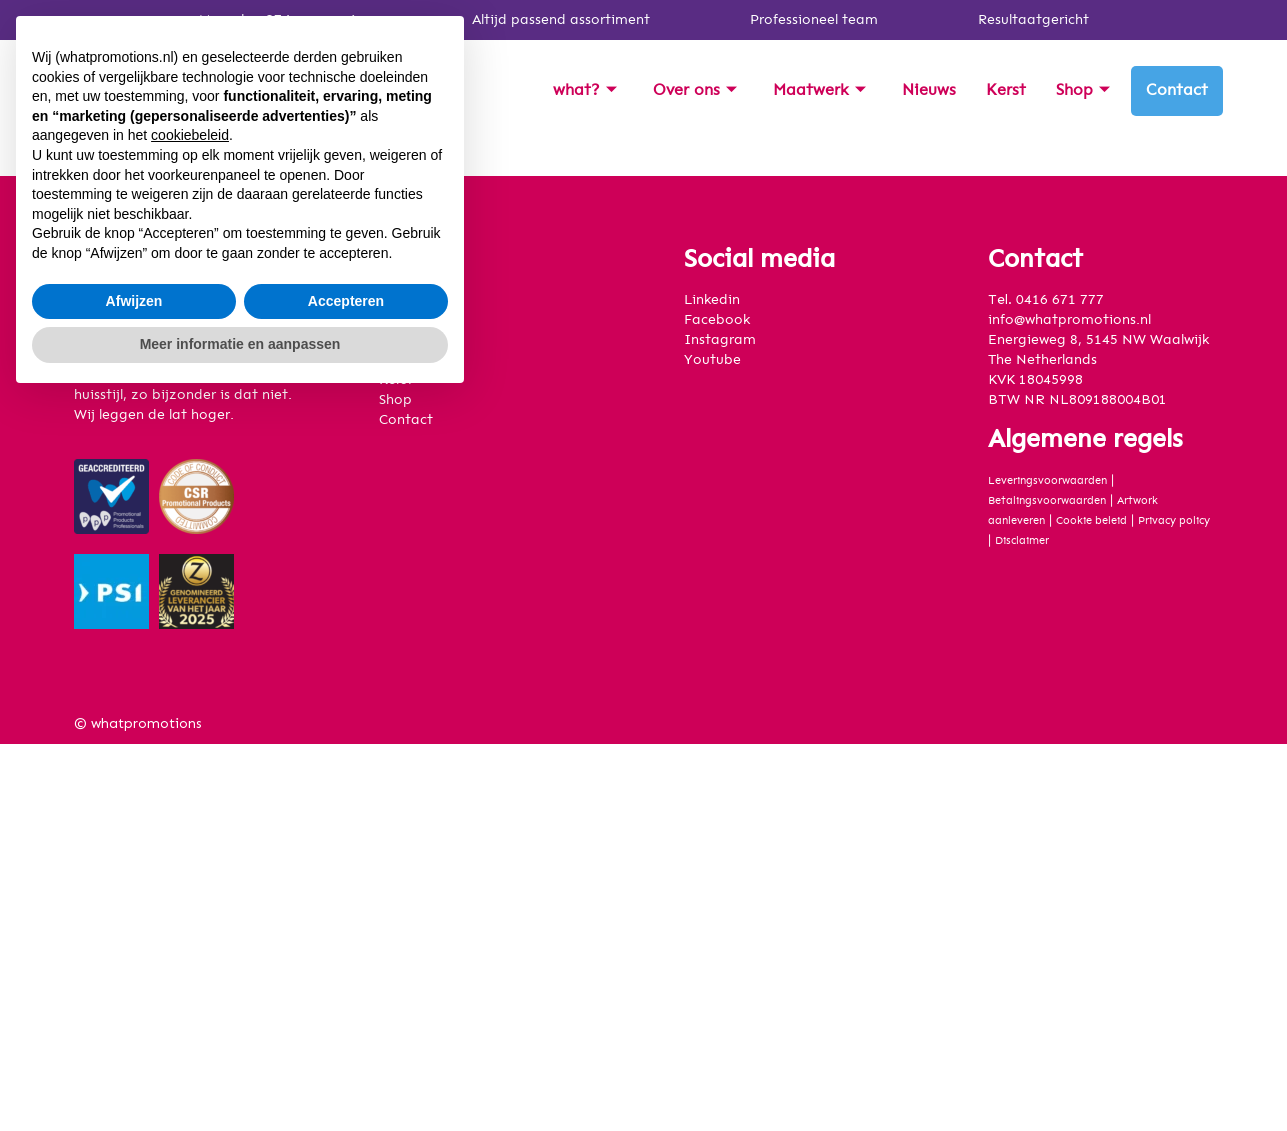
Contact (1177, 90)
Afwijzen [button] (134, 1033)
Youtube (712, 360)
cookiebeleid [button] (190, 868)
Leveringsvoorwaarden (1047, 480)
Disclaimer (1022, 540)
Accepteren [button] (346, 1033)
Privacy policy (1174, 520)
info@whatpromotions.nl (1069, 320)
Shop (1083, 90)
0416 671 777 (1060, 300)
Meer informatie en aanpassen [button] (240, 1076)
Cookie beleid (1091, 520)
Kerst (1006, 90)
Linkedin (712, 300)
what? (585, 90)
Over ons (695, 90)
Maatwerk (819, 90)
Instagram (720, 340)
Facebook (717, 320)
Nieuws (929, 90)
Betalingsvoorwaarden (1047, 500)
